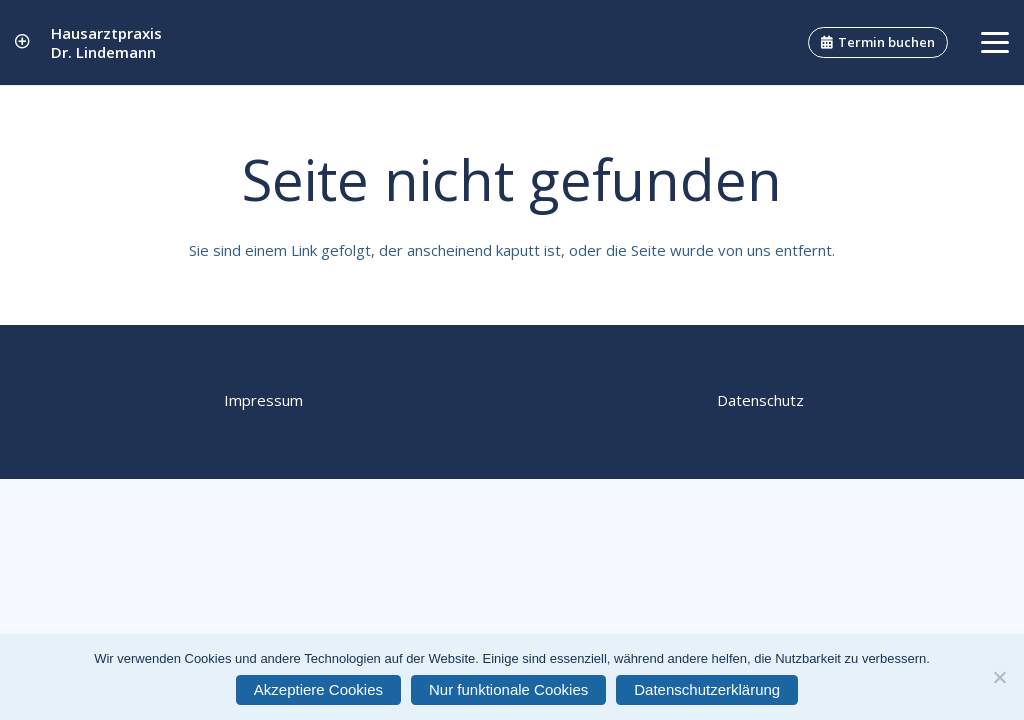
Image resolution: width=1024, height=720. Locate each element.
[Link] (22, 42)
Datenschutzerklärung (707, 689)
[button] (995, 43)
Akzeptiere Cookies (318, 689)
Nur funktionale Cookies (508, 689)
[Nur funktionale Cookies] (999, 677)
